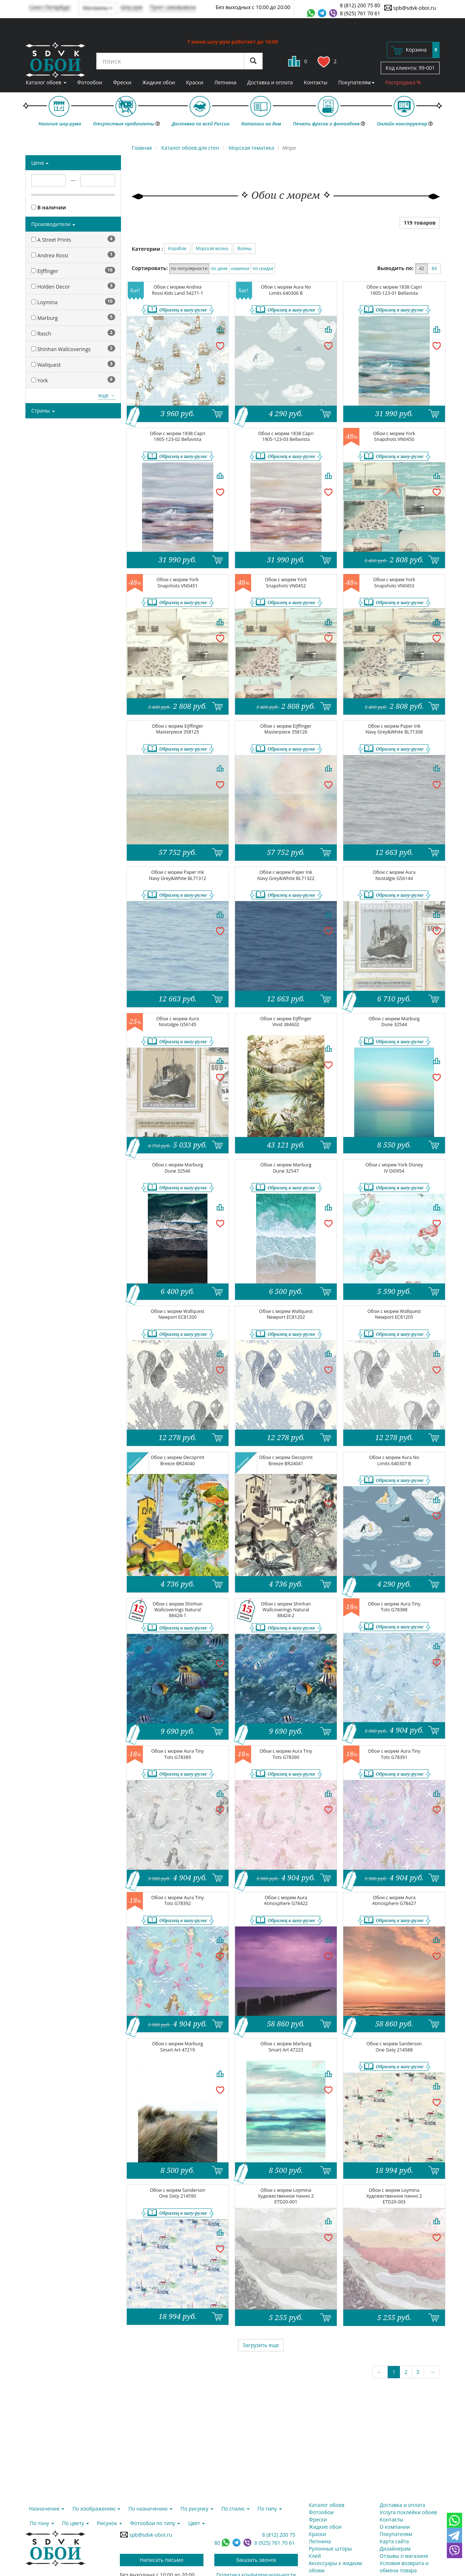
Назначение (46, 2508)
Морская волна (212, 248)
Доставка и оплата (270, 82)
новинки (240, 268)
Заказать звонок (256, 2559)
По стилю (235, 2508)
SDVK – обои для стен (55, 60)
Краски (194, 82)
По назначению (150, 2508)
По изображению (96, 2508)
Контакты (315, 82)
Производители (53, 224)
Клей (315, 2555)
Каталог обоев (46, 82)
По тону (42, 2523)
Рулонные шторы (330, 2548)
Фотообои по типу (155, 2523)
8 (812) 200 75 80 (360, 5)
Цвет (196, 2523)
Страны (43, 410)
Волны (244, 248)
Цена (40, 162)
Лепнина (225, 82)
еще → (106, 395)
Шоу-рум (131, 7)
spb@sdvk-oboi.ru (410, 8)
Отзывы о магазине (404, 2555)
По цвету (75, 2523)
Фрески (122, 82)
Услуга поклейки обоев (408, 2512)
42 (421, 268)
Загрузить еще (261, 2345)
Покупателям (356, 82)
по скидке (262, 268)
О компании (395, 2526)
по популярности (189, 268)
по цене (219, 268)
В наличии (48, 207)
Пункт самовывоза (173, 7)
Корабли (177, 248)
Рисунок (109, 2523)
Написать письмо (161, 2559)
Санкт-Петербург (50, 7)
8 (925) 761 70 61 (360, 13)
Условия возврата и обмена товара (404, 2567)
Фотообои (89, 82)
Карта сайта (394, 2541)
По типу (270, 2508)
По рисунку (197, 2508)
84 (434, 268)
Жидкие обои (158, 82)
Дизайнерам (395, 2548)
